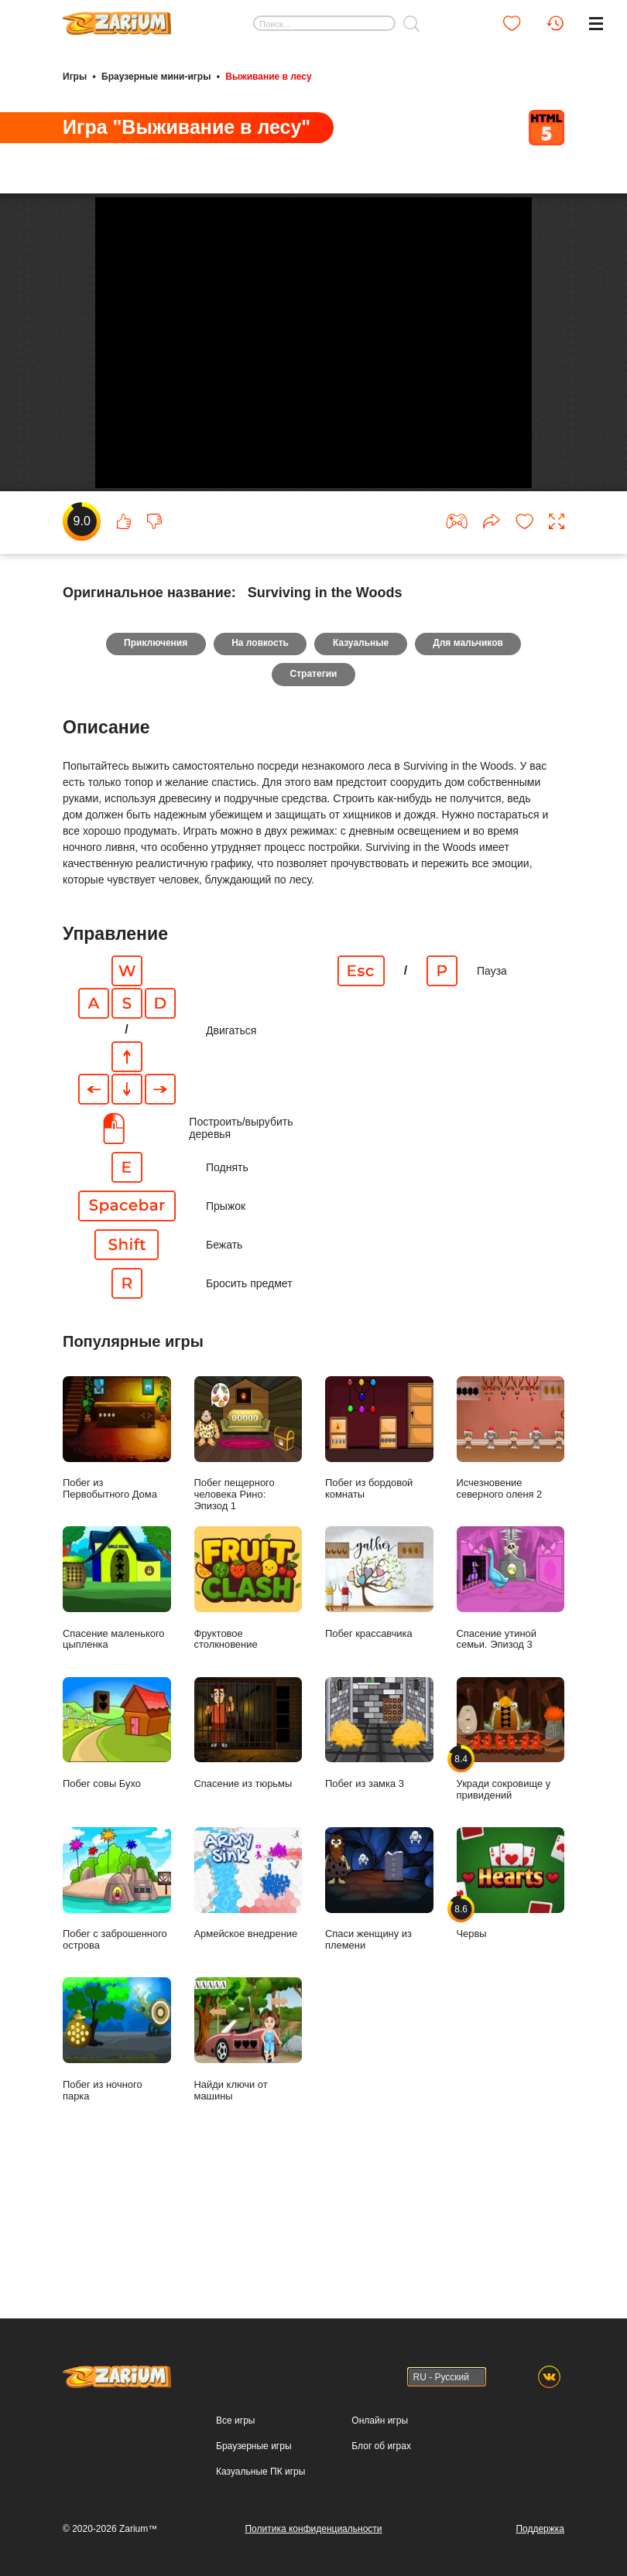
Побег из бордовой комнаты (379, 1563)
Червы (511, 2008)
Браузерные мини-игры (156, 75)
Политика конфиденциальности (313, 2528)
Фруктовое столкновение (248, 1713)
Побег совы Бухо (117, 1858)
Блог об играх (381, 2446)
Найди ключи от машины (248, 2164)
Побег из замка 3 (379, 1858)
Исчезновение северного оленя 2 (511, 1563)
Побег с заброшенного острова (117, 2013)
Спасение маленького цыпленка (117, 1713)
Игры (75, 75)
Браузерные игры (253, 2446)
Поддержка (540, 2528)
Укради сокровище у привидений (511, 1863)
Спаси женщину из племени (379, 2013)
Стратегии (313, 799)
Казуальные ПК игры (260, 2471)
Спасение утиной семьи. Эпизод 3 (511, 1713)
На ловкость (260, 768)
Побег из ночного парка (117, 2164)
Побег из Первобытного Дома (117, 1563)
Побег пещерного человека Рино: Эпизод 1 (248, 1568)
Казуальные (361, 768)
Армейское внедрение (248, 2008)
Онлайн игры (379, 2420)
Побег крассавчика (379, 1707)
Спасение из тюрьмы (248, 1858)
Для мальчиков (469, 768)
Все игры (235, 2420)
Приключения (154, 768)
